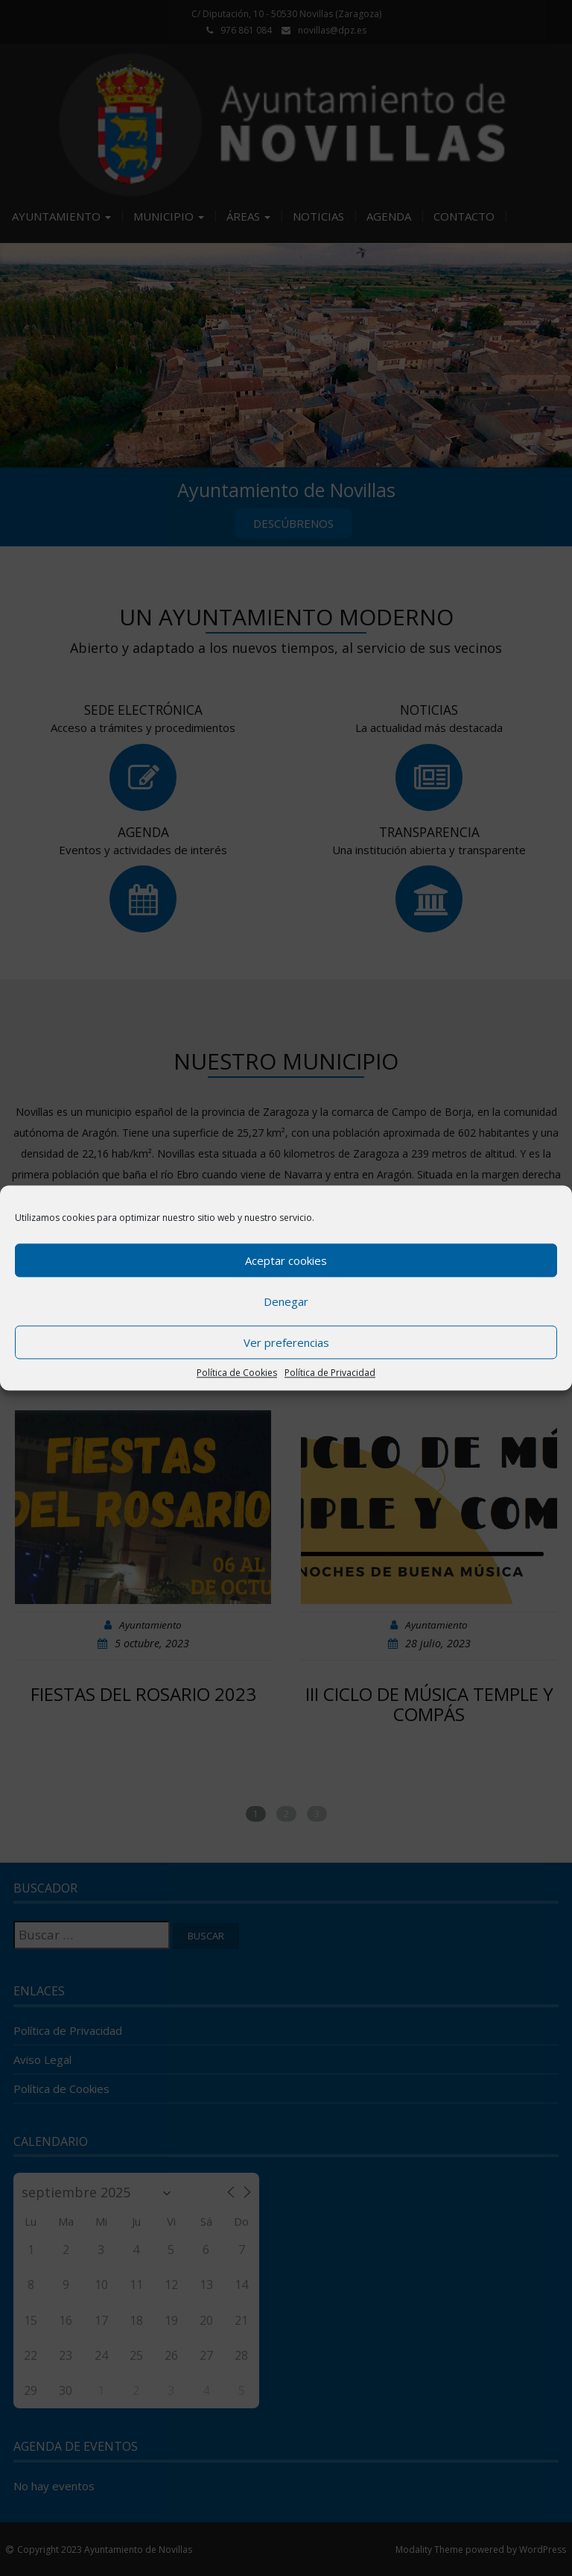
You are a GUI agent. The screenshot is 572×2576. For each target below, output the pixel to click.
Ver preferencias (286, 1342)
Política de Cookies (237, 1372)
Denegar (286, 1301)
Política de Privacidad (330, 1372)
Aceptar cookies (286, 1260)
